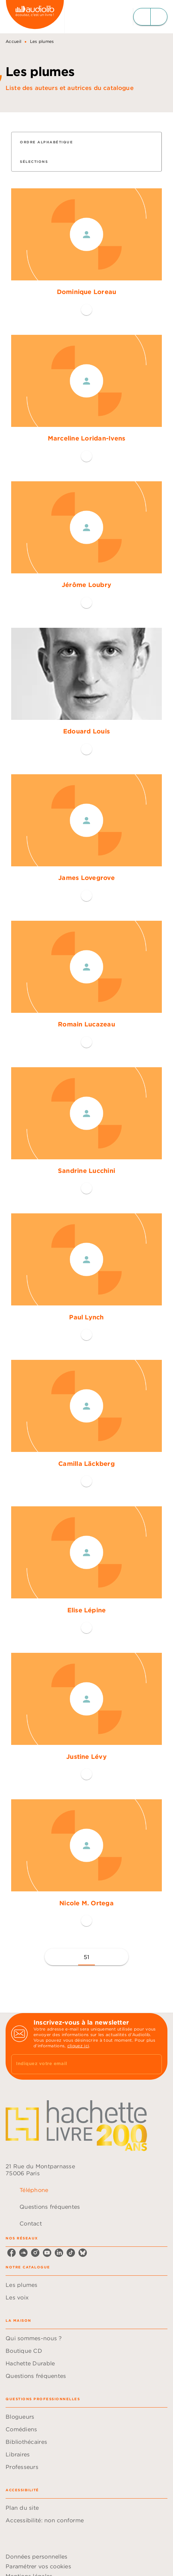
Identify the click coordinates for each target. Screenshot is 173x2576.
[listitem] (11, 2253)
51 (87, 1956)
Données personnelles (36, 2556)
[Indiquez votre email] (77, 2064)
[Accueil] (35, 16)
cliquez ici (78, 2045)
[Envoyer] (153, 2064)
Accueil (13, 41)
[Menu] (150, 16)
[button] (51, 142)
